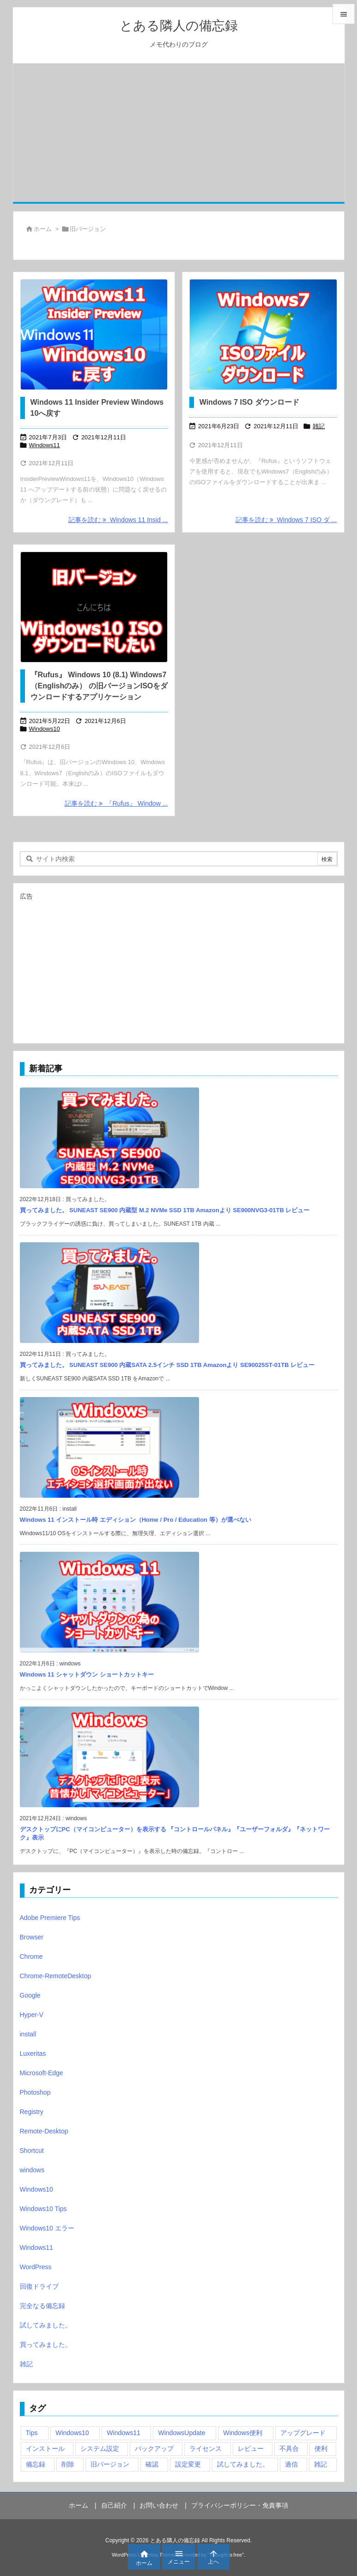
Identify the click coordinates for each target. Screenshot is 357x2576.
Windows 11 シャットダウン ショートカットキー (87, 1674)
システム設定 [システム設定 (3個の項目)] (99, 2448)
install (28, 2034)
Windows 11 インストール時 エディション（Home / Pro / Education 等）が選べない (135, 1519)
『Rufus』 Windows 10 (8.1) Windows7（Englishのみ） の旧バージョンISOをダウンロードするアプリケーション (99, 686)
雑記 (319, 426)
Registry (31, 2111)
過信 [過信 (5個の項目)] (291, 2464)
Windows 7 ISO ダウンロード (249, 402)
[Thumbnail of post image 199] (263, 334)
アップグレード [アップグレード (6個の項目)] (303, 2432)
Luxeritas (33, 2053)
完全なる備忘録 (42, 2305)
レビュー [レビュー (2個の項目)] (251, 2448)
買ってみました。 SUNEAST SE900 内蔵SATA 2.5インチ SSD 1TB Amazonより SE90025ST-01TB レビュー (167, 1364)
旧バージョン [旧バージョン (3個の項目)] (110, 2464)
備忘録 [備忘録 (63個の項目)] (35, 2464)
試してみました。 (46, 2325)
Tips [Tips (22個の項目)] (32, 2432)
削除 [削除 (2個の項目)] (67, 2464)
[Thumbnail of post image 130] (94, 334)
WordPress (36, 2267)
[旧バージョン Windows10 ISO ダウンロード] (94, 607)
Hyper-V (31, 2014)
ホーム (43, 228)
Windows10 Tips (43, 2208)
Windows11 (44, 445)
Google (30, 1995)
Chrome (31, 1956)
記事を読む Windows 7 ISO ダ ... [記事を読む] (286, 519)
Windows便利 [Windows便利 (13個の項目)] (242, 2432)
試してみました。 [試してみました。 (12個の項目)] (243, 2464)
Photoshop (35, 2092)
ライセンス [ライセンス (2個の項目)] (205, 2448)
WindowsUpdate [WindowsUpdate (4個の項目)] (181, 2432)
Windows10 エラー (47, 2228)
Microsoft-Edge (41, 2073)
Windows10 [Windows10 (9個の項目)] (72, 2432)
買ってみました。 (46, 2344)
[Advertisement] (179, 132)
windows (32, 2170)
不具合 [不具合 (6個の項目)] (289, 2448)
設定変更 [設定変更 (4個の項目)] (188, 2464)
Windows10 (44, 728)
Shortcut (32, 2150)
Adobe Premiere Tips (50, 1917)
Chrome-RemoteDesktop (55, 1976)
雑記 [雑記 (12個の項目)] (320, 2464)
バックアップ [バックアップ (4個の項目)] (154, 2448)
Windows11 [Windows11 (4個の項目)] (123, 2432)
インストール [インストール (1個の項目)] (45, 2448)
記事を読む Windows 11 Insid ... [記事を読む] (118, 519)
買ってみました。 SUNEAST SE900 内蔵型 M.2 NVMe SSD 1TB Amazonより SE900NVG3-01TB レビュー (165, 1210)
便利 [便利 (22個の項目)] (321, 2448)
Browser (31, 1937)
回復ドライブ (39, 2286)
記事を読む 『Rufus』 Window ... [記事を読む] (116, 803)
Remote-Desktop (44, 2131)
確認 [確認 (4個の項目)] (151, 2464)
